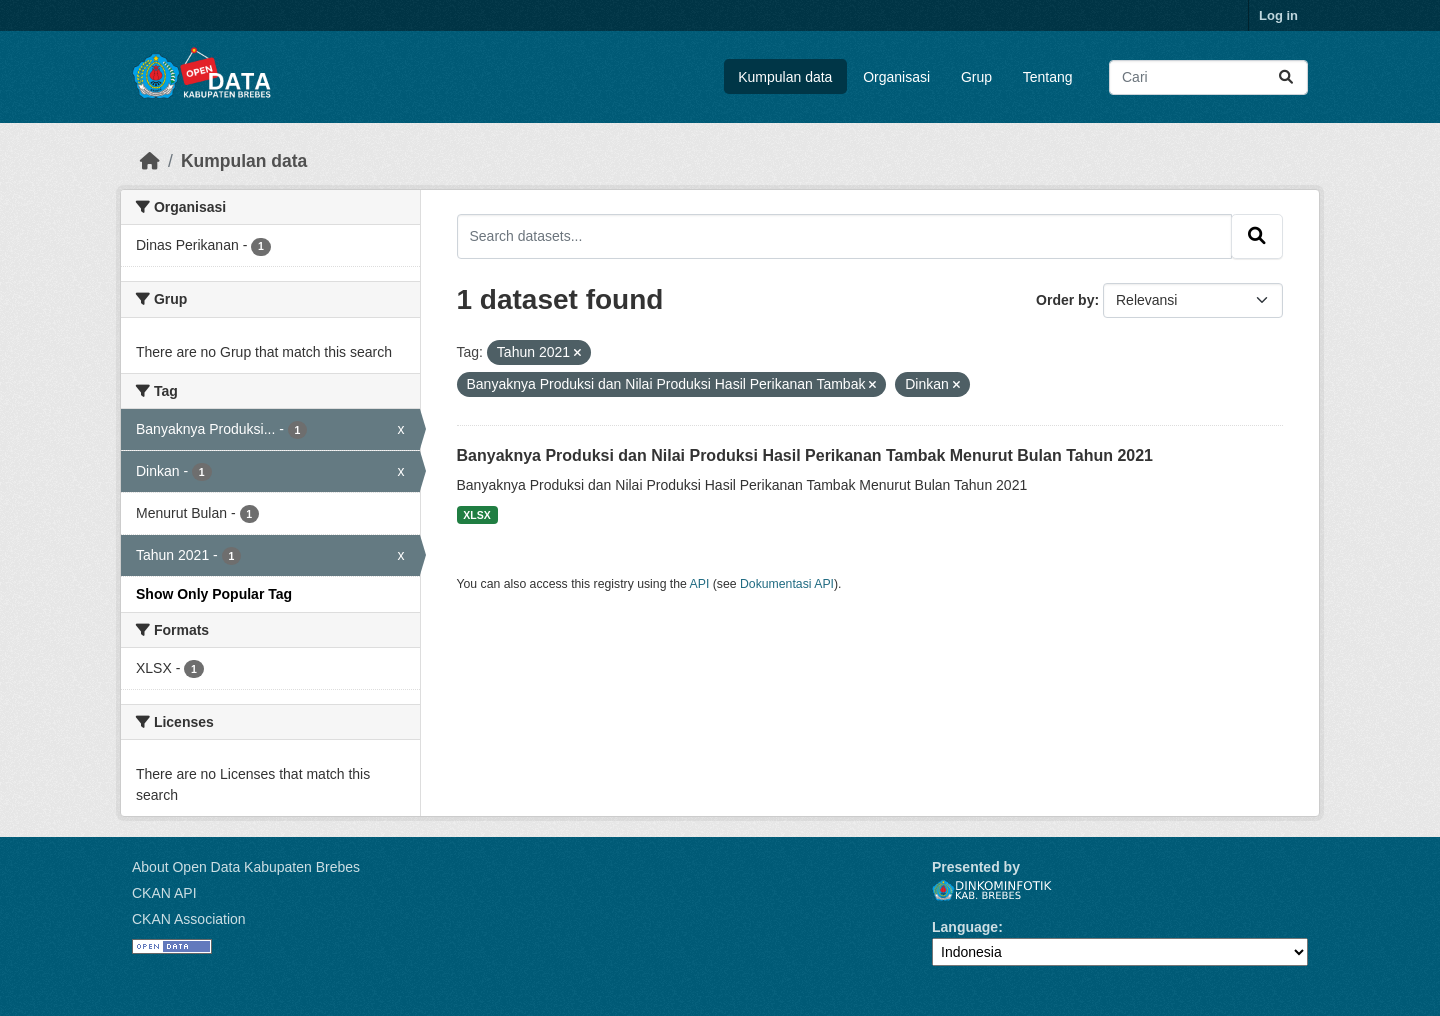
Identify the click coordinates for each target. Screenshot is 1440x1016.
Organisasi (896, 77)
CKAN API (164, 893)
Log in (1278, 15)
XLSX (476, 515)
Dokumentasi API (787, 584)
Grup (976, 77)
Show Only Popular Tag (214, 594)
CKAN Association (189, 919)
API (700, 584)
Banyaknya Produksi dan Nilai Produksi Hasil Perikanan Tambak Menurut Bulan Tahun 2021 (805, 455)
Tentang (1048, 77)
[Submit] (1286, 77)
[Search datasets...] (1208, 77)
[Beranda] (150, 161)
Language (965, 927)
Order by (1065, 300)
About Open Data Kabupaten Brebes (246, 867)
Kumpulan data (785, 77)
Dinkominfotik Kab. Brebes (992, 890)
